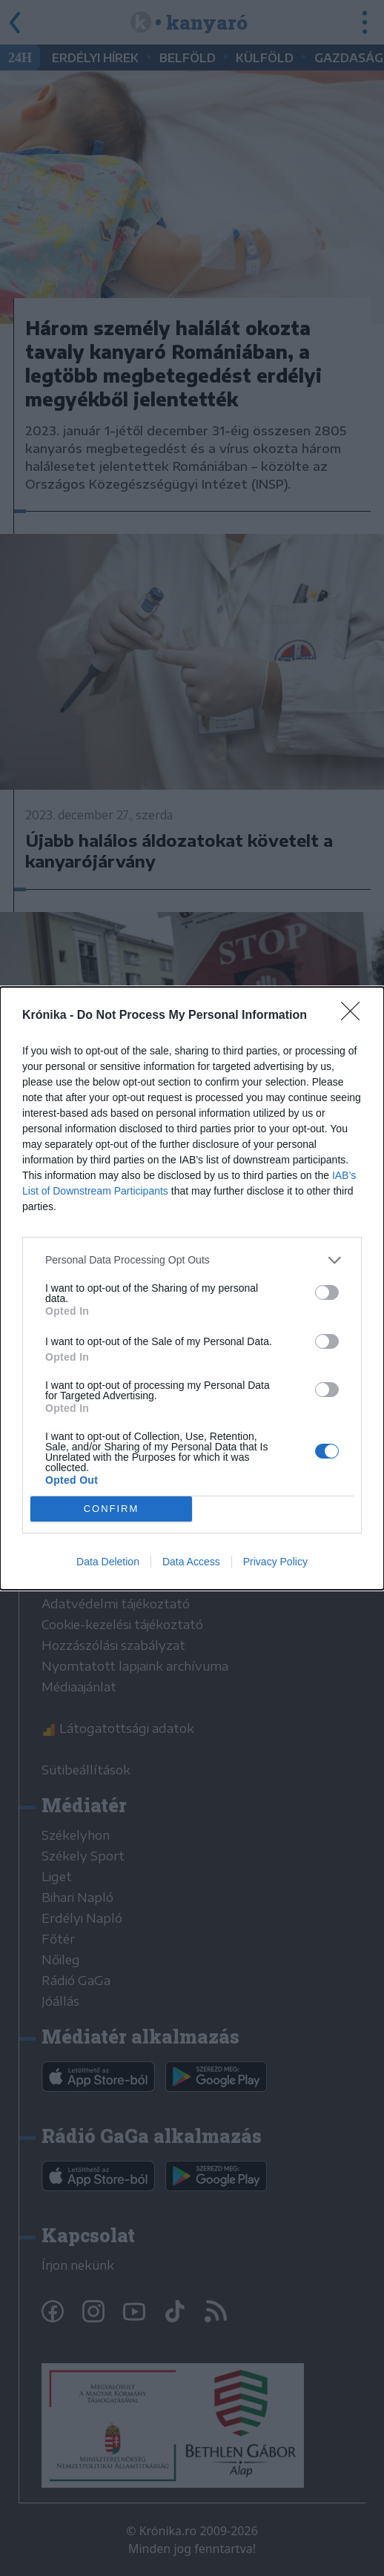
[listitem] (192, 1260)
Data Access (191, 1562)
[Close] (355, 1016)
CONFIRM (111, 1507)
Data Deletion (107, 1562)
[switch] (327, 1292)
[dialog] (192, 1288)
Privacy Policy (275, 1562)
